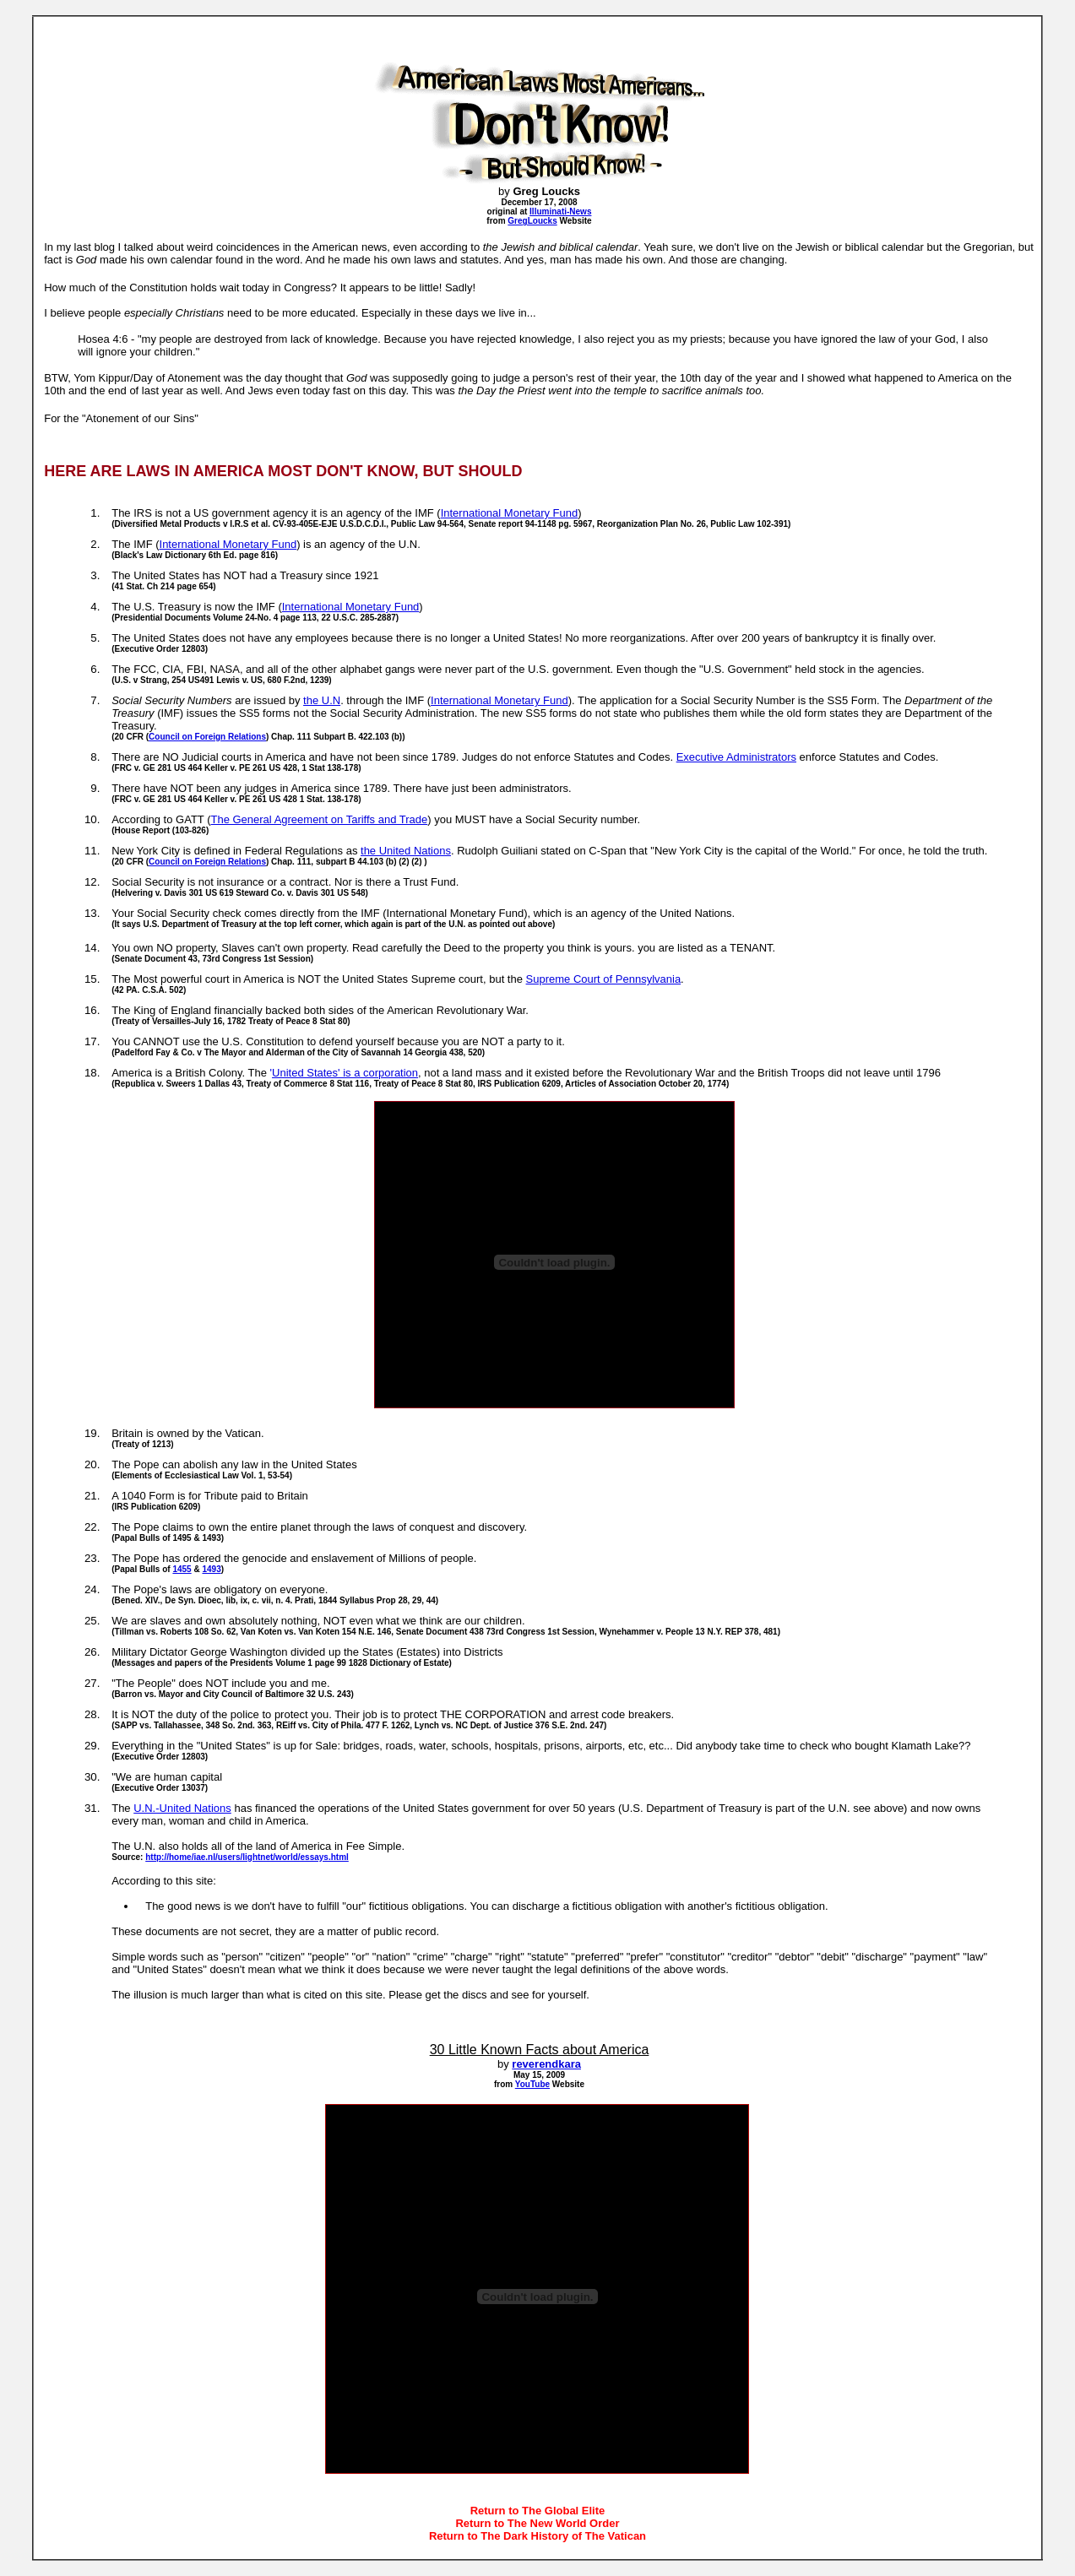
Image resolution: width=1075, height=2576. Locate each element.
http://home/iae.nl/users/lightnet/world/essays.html (247, 1857)
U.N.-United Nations (182, 1808)
